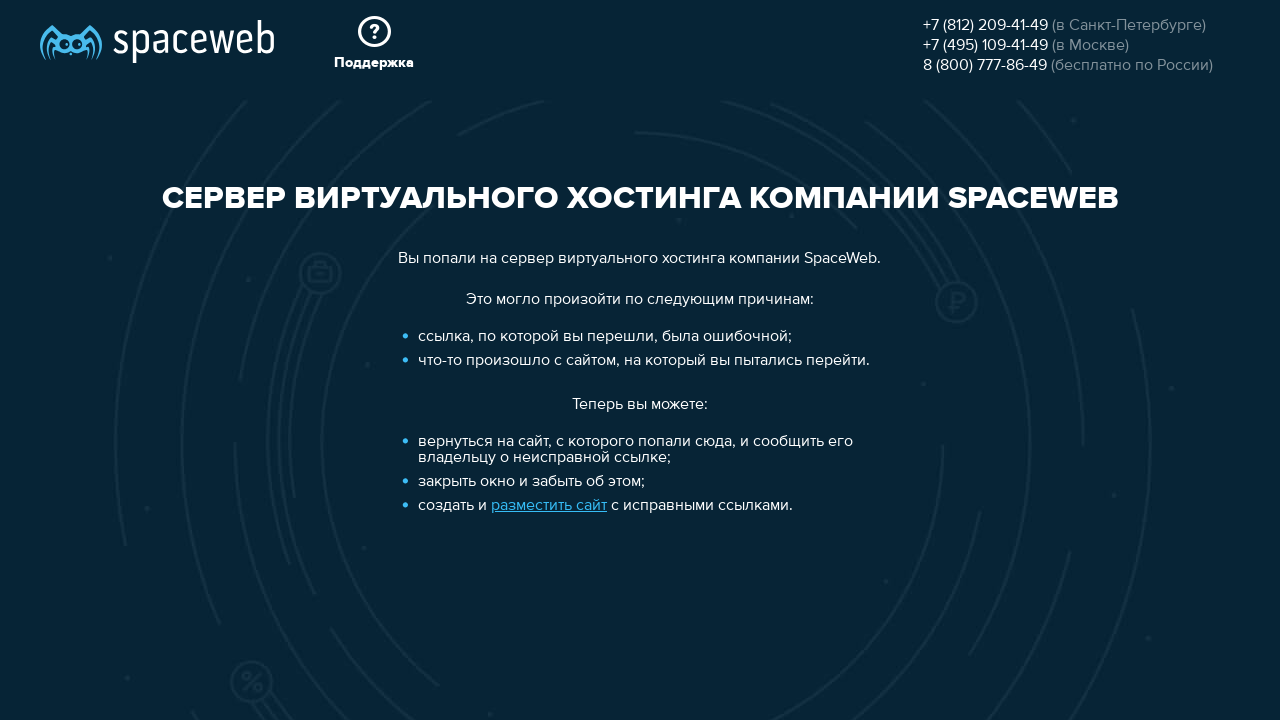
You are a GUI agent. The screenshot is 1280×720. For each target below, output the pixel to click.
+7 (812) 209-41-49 (985, 26)
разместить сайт (549, 506)
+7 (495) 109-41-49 (985, 46)
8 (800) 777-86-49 (985, 66)
